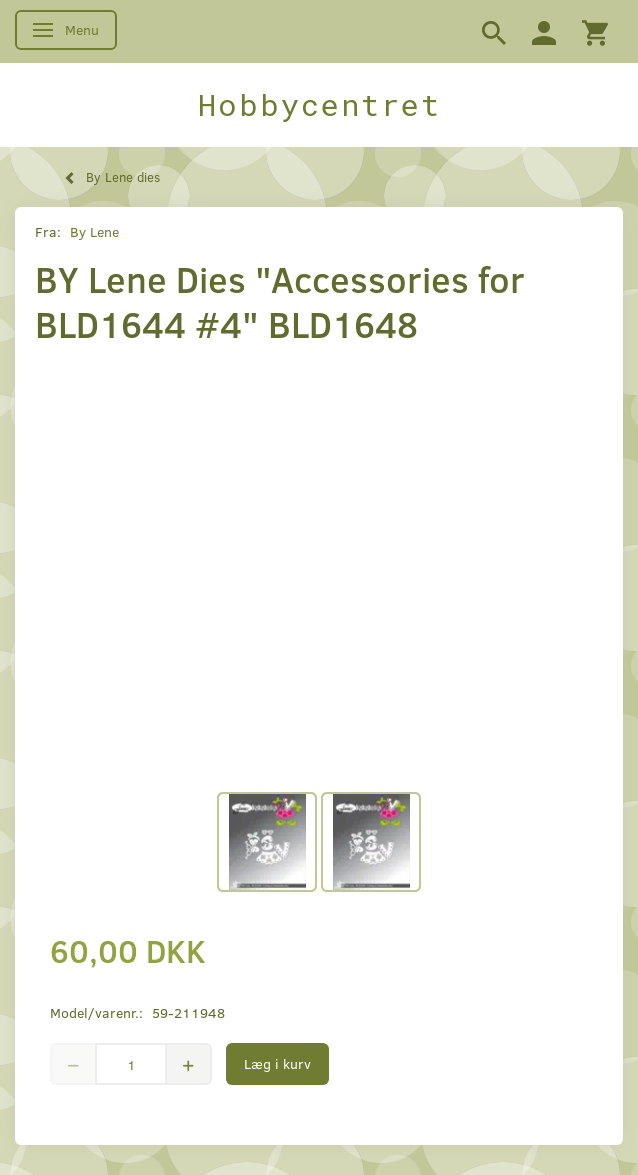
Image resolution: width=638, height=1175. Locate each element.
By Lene (94, 231)
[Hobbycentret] (319, 105)
